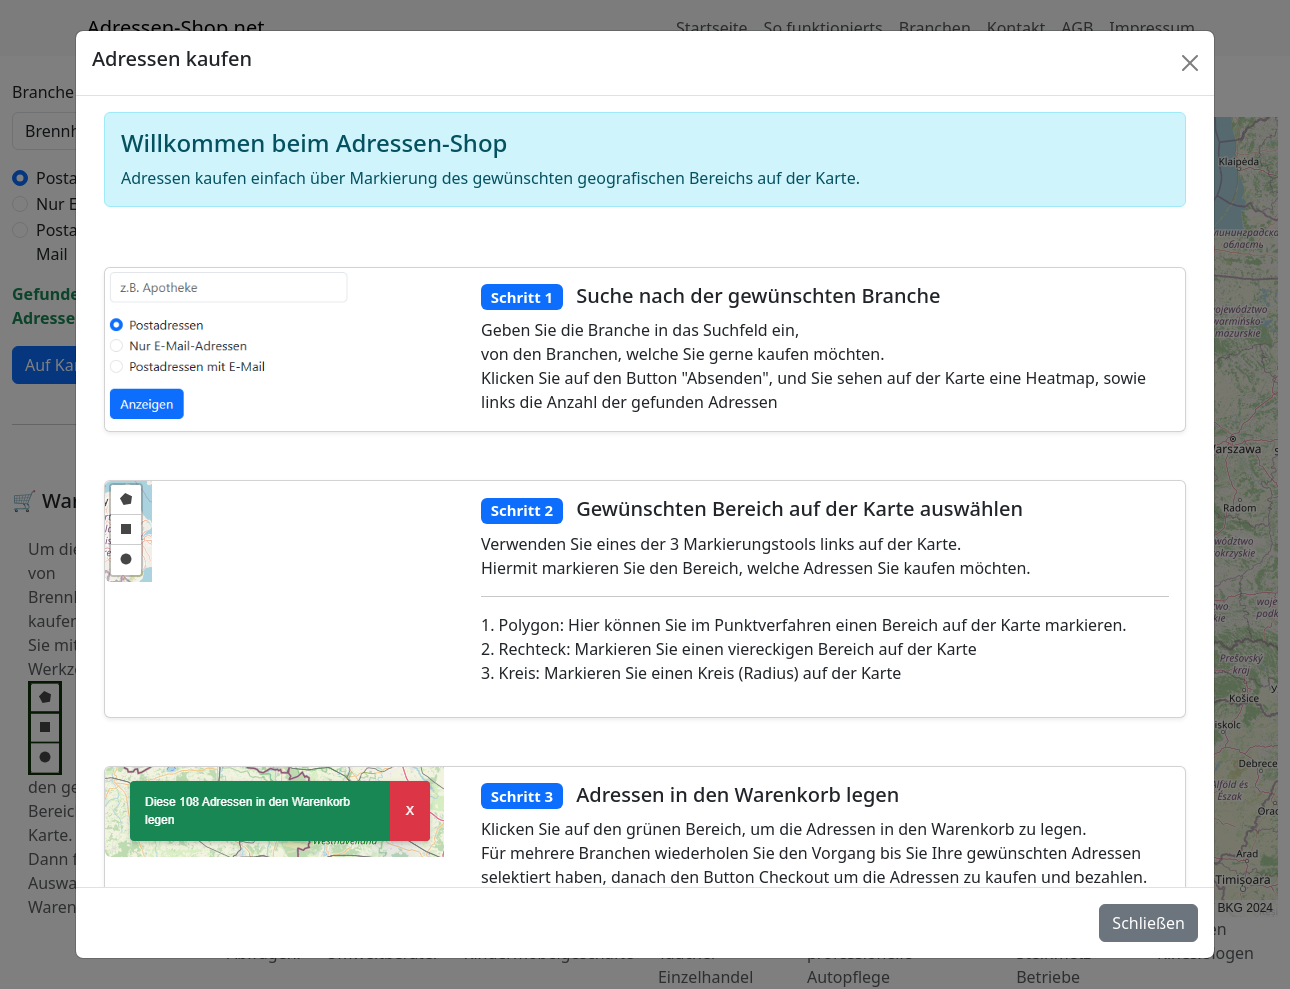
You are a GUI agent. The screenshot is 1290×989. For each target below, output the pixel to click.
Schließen (1148, 923)
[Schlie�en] (1190, 63)
